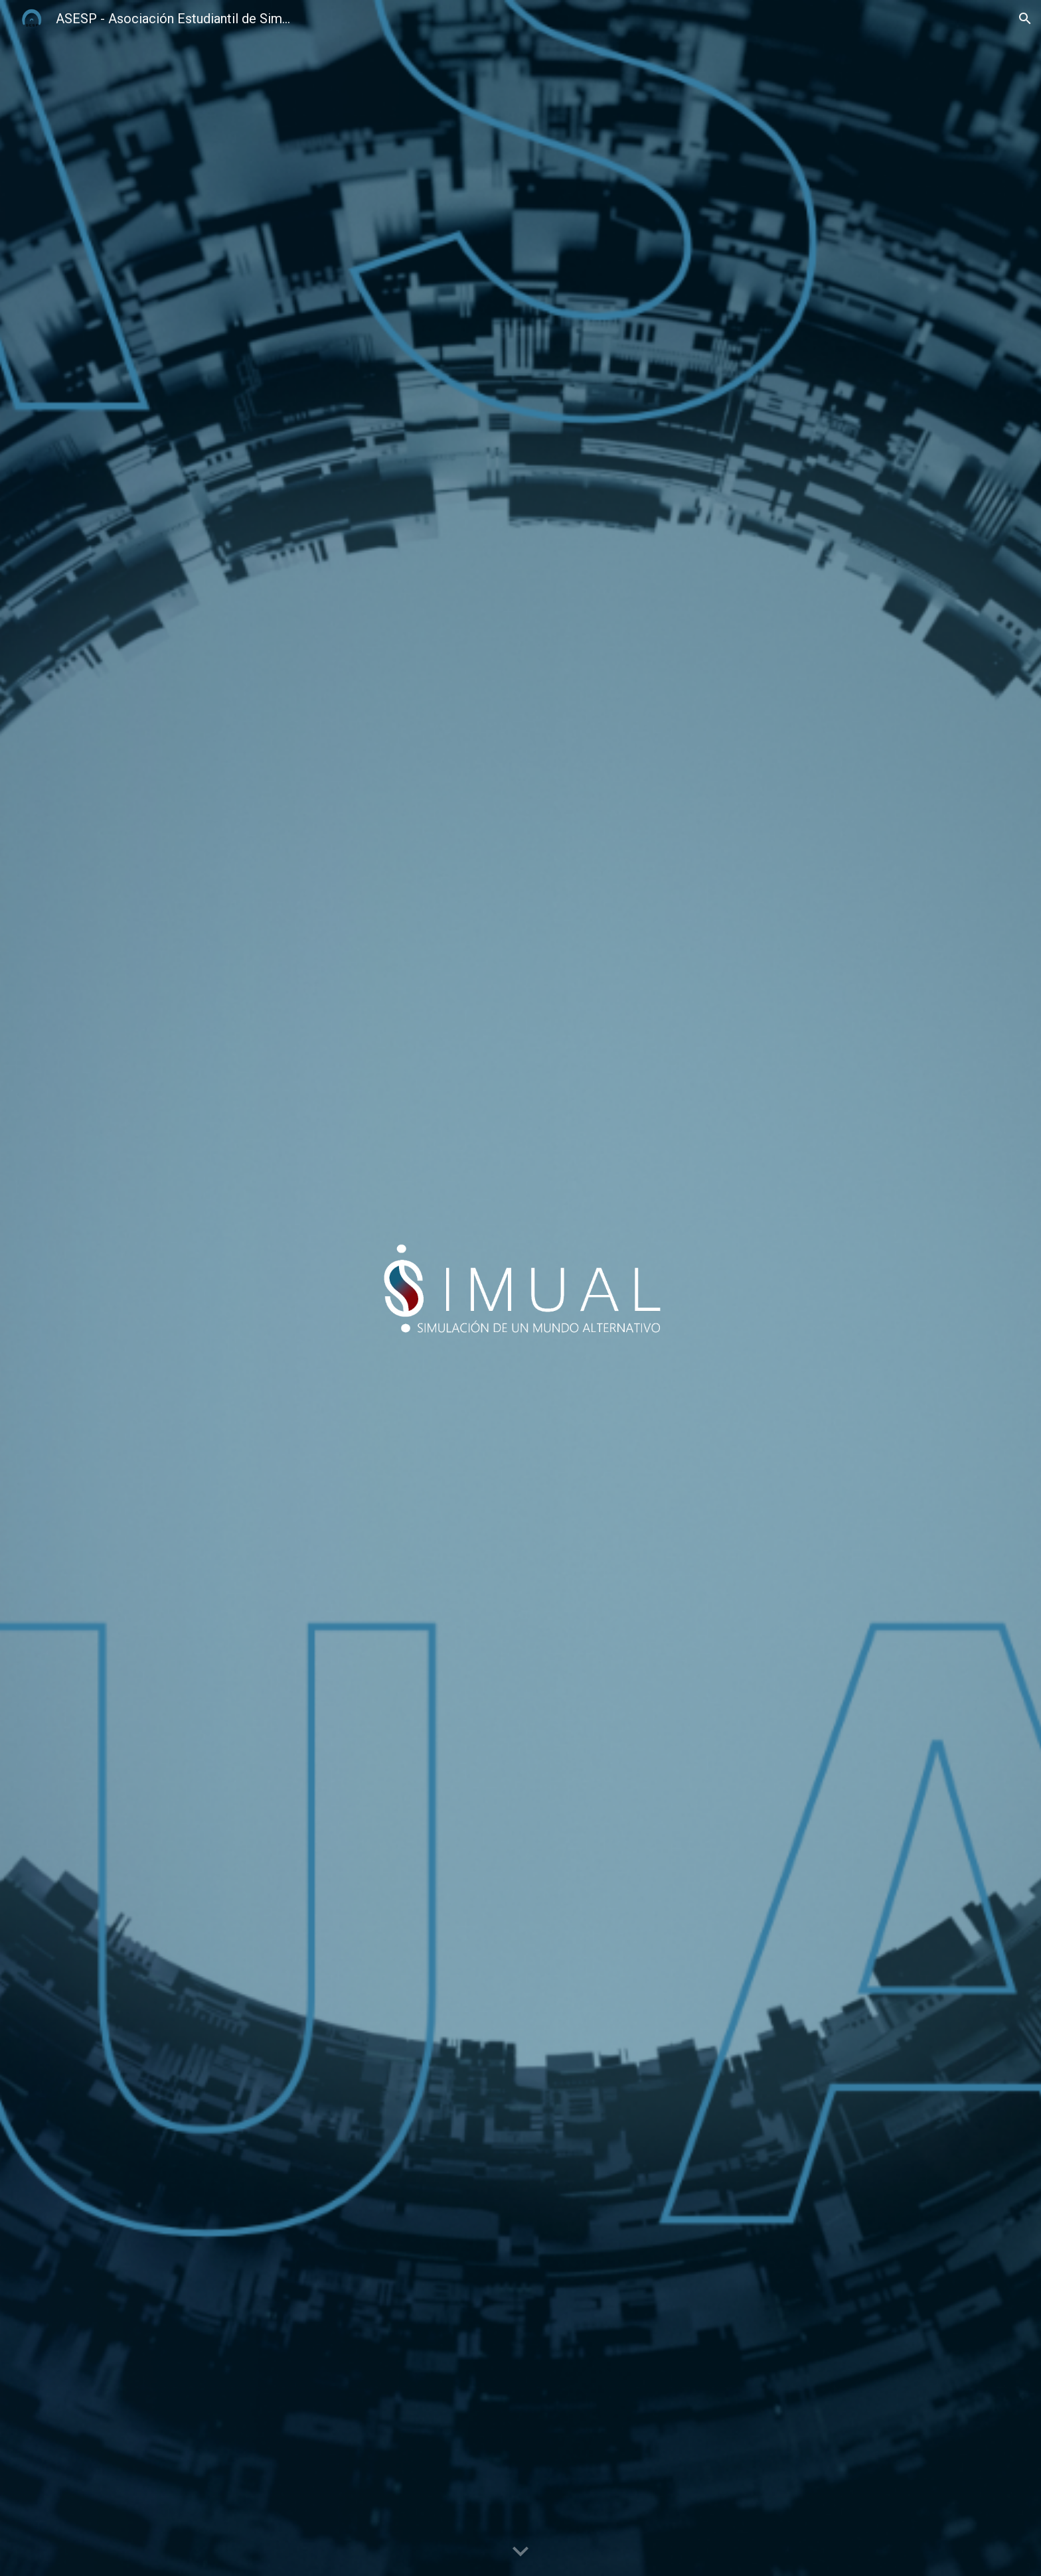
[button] (1025, 19)
